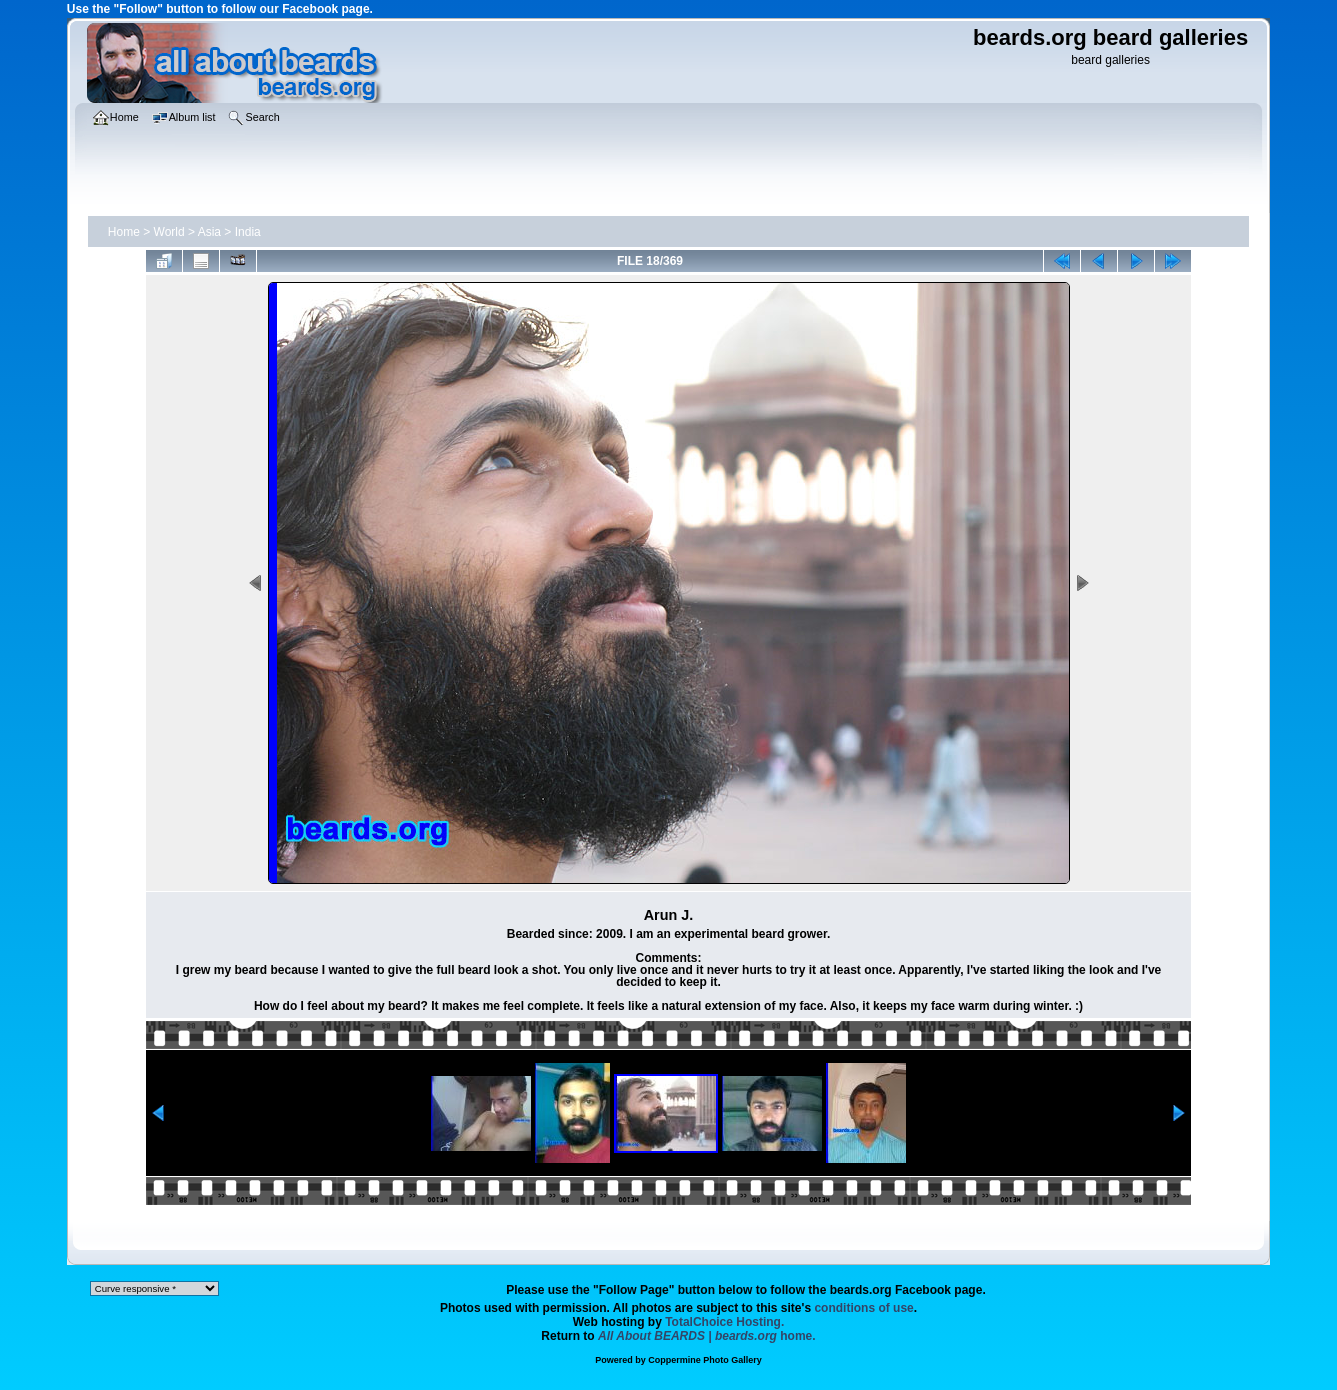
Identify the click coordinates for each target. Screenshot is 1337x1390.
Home (124, 232)
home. (707, 1336)
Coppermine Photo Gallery (705, 1360)
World (169, 232)
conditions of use (863, 1308)
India (248, 232)
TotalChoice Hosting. (724, 1322)
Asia (209, 232)
